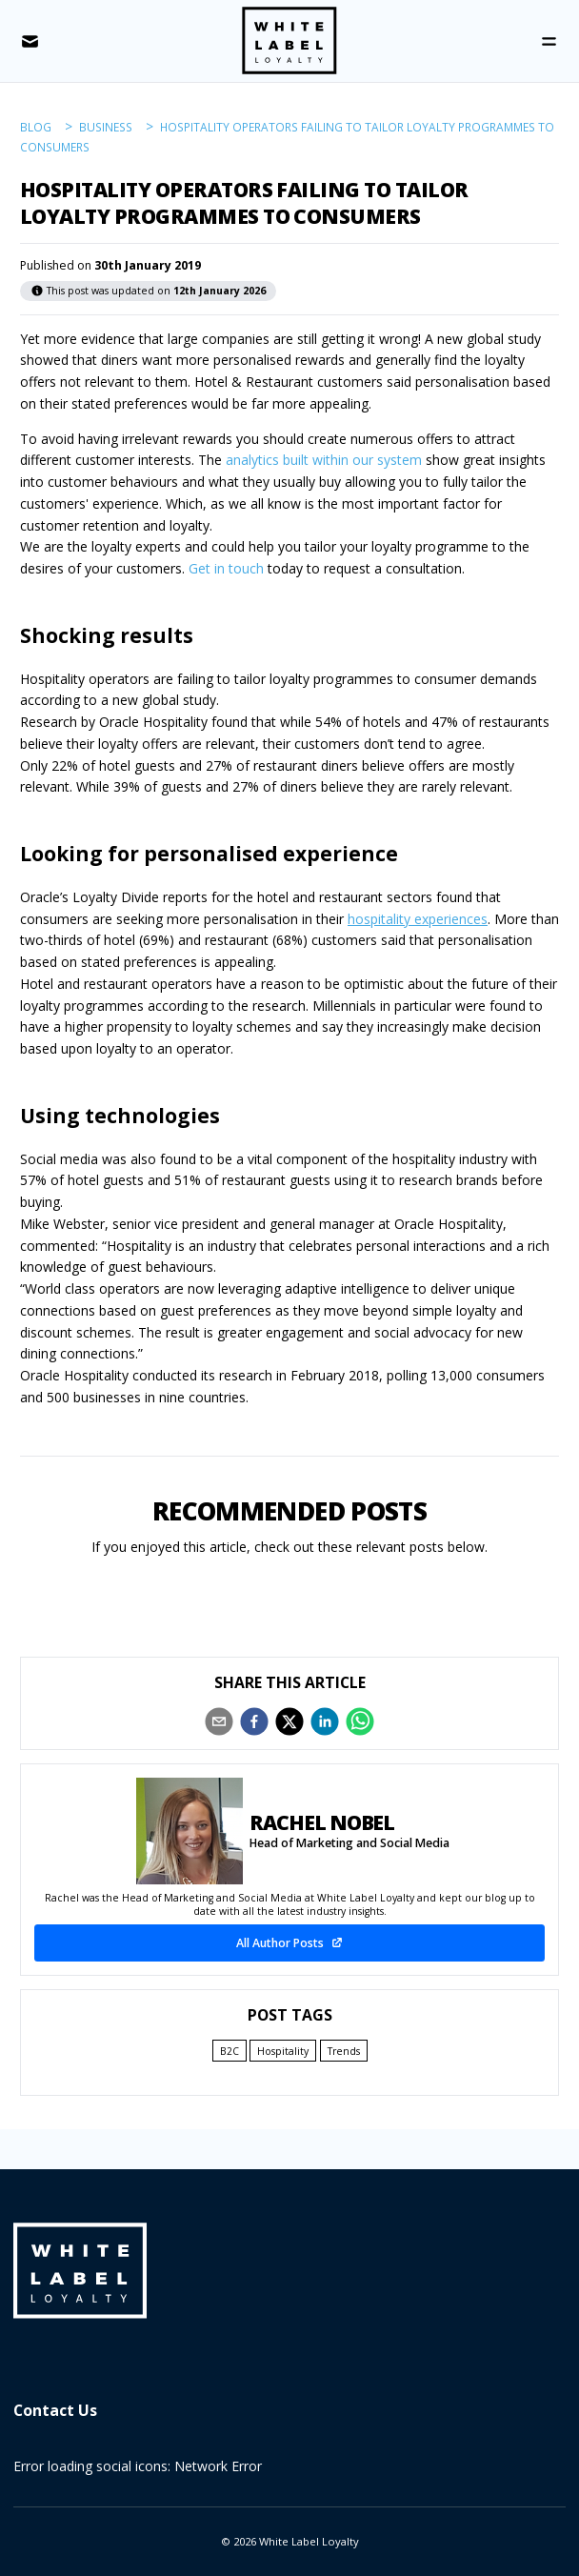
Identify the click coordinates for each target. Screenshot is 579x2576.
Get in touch (226, 568)
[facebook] (254, 1721)
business (105, 126)
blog (35, 126)
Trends (344, 2051)
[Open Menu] (549, 41)
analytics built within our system (324, 460)
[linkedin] (324, 1721)
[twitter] (289, 1721)
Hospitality (283, 2051)
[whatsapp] (360, 1721)
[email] (219, 1721)
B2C (229, 2051)
